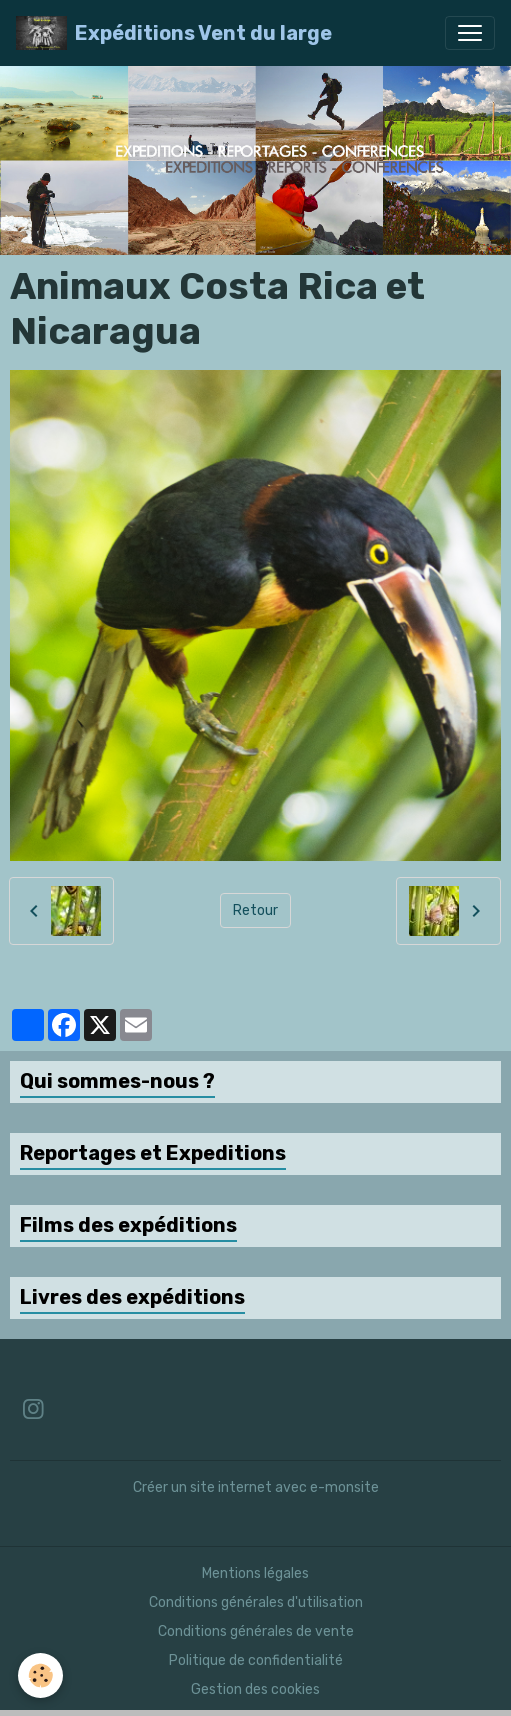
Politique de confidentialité (256, 1660)
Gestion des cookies (255, 1689)
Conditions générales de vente (256, 1631)
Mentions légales (255, 1573)
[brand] (174, 33)
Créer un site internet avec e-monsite (256, 1487)
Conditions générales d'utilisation (256, 1602)
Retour (255, 910)
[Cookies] (40, 1675)
